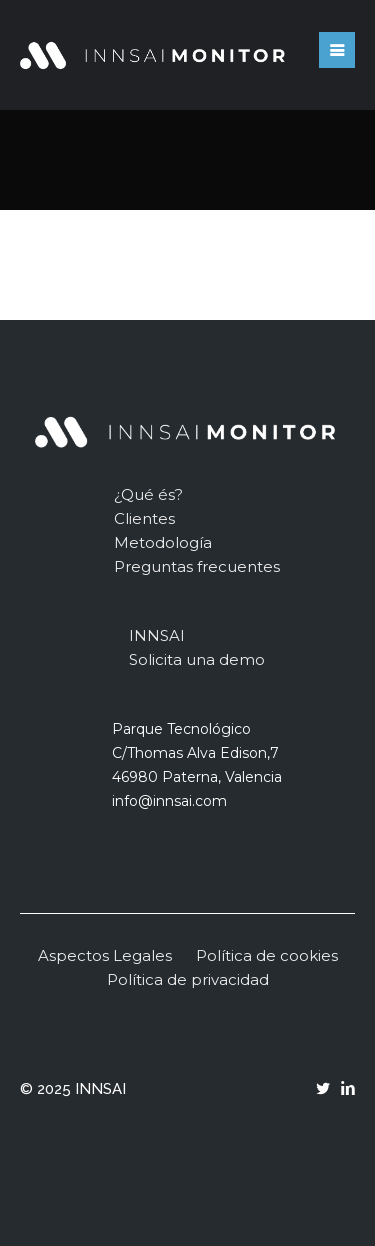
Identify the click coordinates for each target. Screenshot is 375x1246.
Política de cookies (267, 955)
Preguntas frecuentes (197, 566)
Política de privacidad (188, 979)
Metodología (163, 542)
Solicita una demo (197, 659)
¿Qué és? (148, 494)
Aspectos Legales (105, 955)
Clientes (144, 518)
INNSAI (157, 635)
